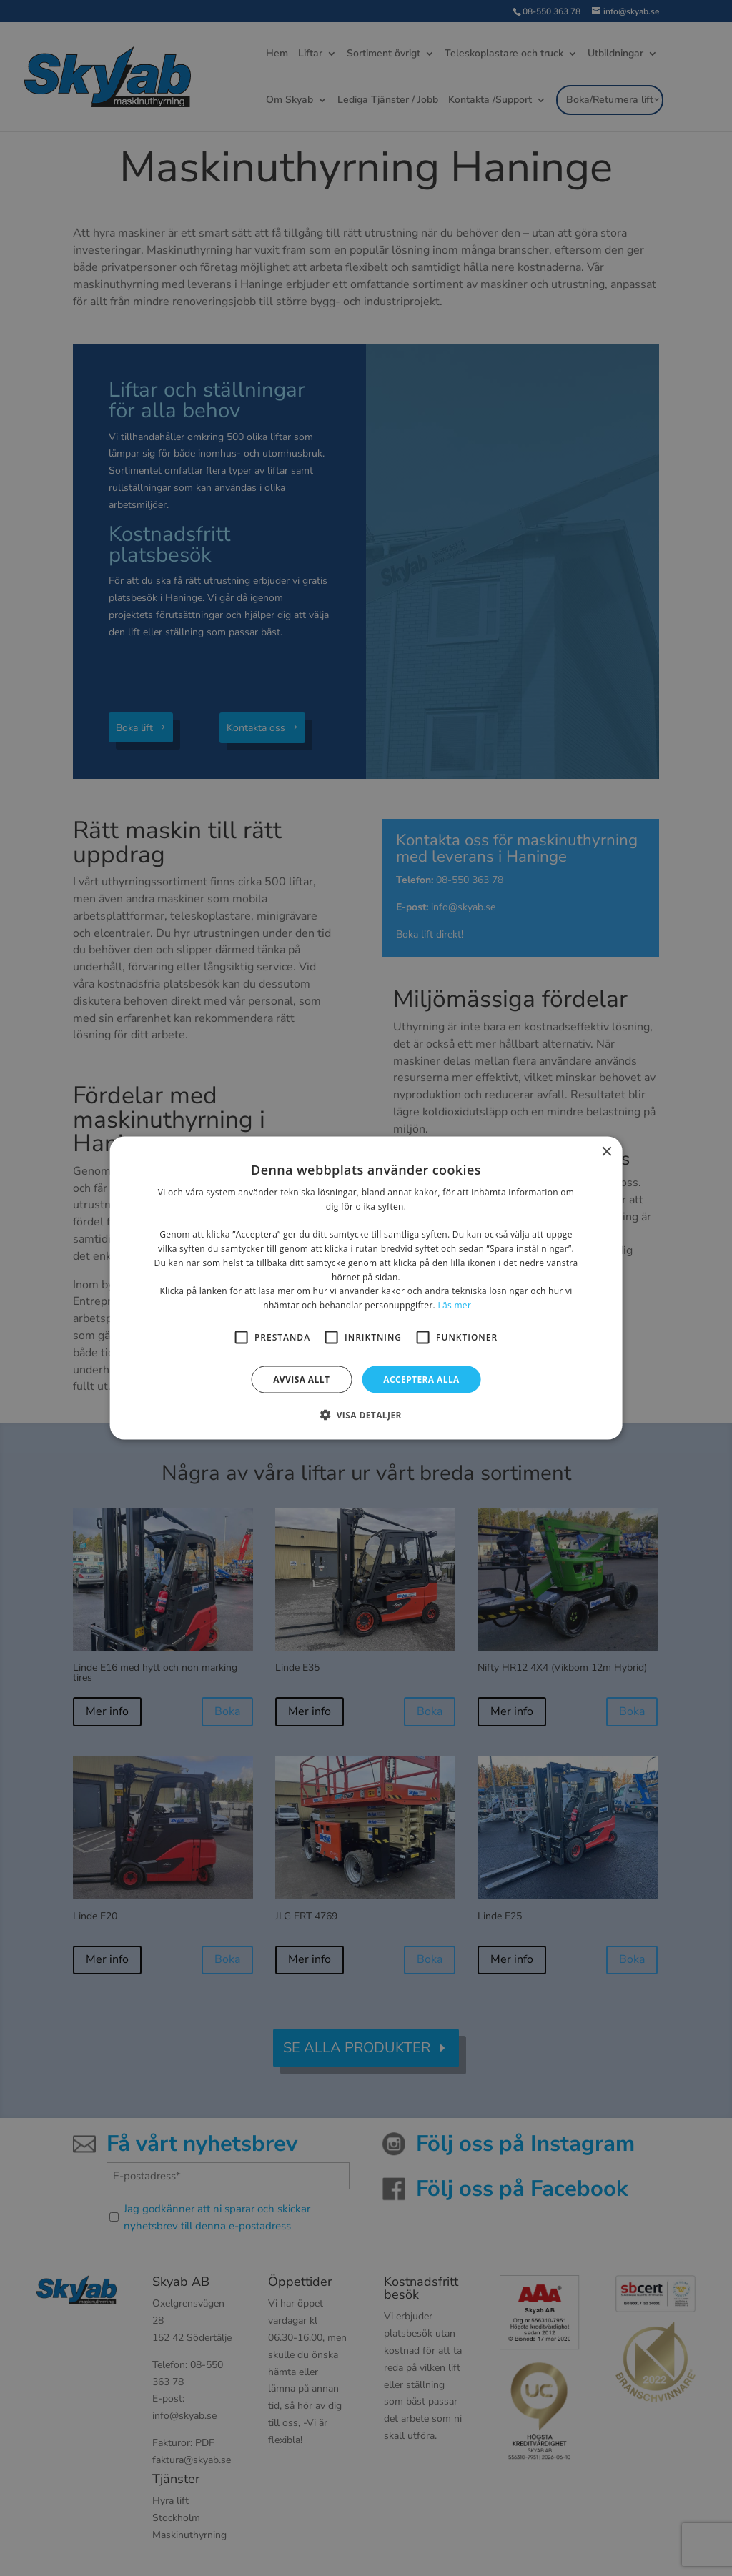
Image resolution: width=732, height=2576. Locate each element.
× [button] (605, 1151)
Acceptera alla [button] (421, 1379)
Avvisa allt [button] (301, 1379)
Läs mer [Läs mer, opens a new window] (454, 1305)
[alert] (366, 1288)
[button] (366, 1415)
